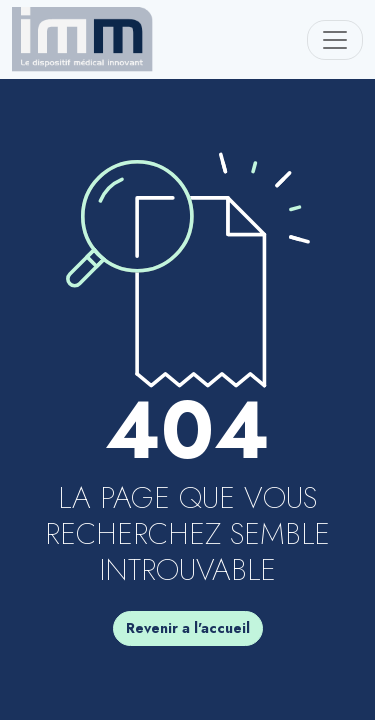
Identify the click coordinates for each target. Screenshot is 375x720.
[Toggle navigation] (335, 40)
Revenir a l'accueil (188, 628)
